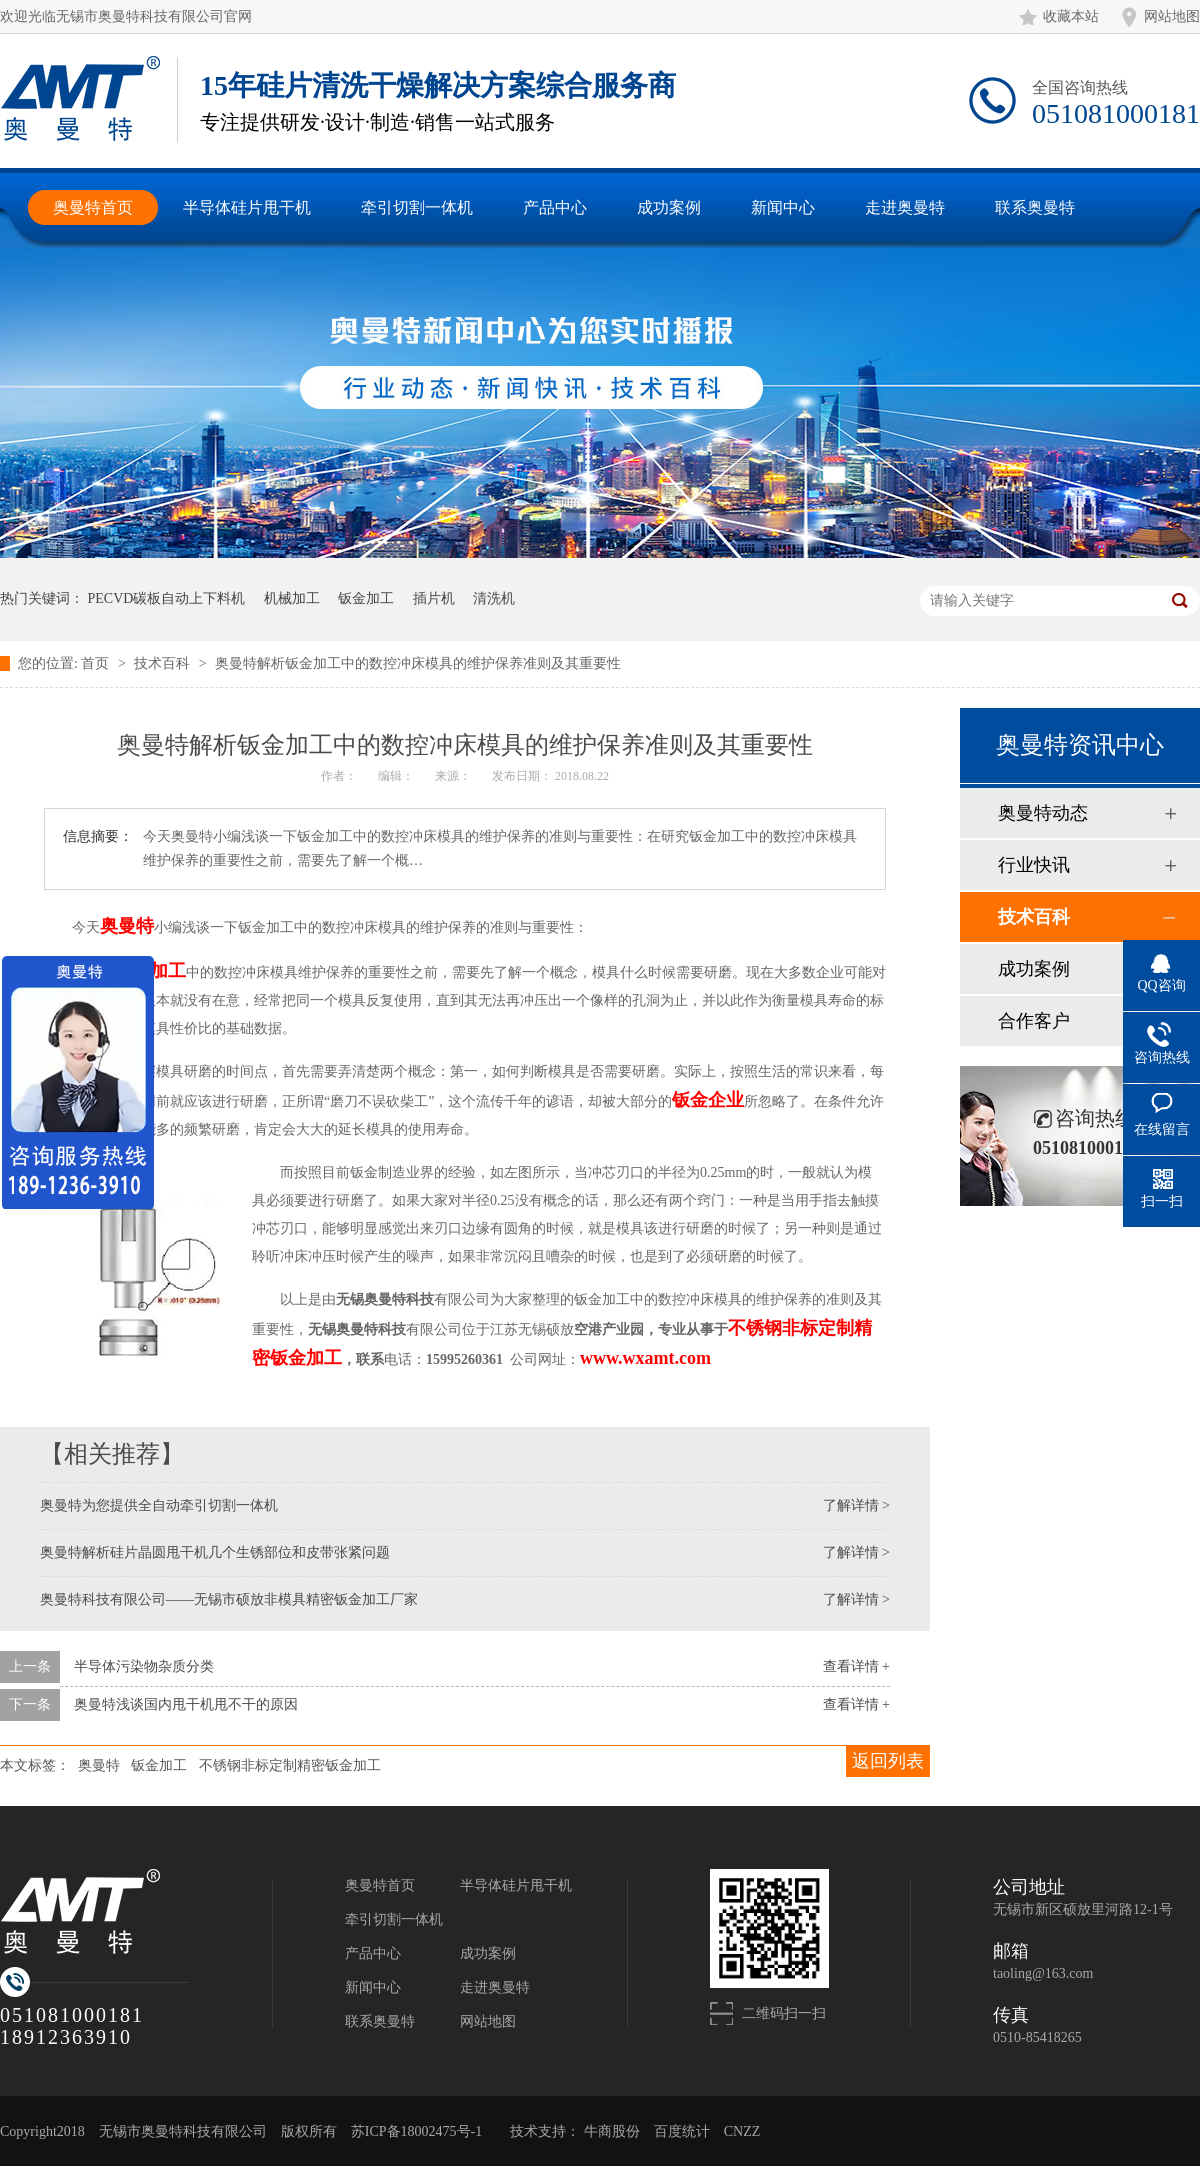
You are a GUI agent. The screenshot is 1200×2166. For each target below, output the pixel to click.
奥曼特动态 (1043, 813)
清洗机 (494, 598)
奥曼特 (127, 926)
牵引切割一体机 (394, 1919)
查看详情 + (856, 1666)
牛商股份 (612, 2131)
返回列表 (888, 1761)
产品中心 (373, 1953)
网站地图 (1172, 16)
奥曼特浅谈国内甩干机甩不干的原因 (186, 1704)
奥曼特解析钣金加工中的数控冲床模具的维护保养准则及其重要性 (418, 663)
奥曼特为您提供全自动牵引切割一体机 (159, 1505)
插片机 (434, 598)
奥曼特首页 (380, 1885)
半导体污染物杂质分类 (144, 1666)
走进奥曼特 (495, 1987)
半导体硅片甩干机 (516, 1885)
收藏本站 (1071, 16)
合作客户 (1034, 1021)
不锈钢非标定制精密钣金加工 (290, 1765)
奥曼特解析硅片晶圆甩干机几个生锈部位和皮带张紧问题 (215, 1552)
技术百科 (164, 663)
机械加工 (292, 598)
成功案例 (1034, 969)
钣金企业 (708, 1100)
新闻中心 (373, 1987)
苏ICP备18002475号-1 (416, 2131)
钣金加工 (366, 598)
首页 (97, 663)
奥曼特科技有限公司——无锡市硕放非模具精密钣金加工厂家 (229, 1599)
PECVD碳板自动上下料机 (167, 598)
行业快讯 (1034, 865)
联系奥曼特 (380, 2021)
